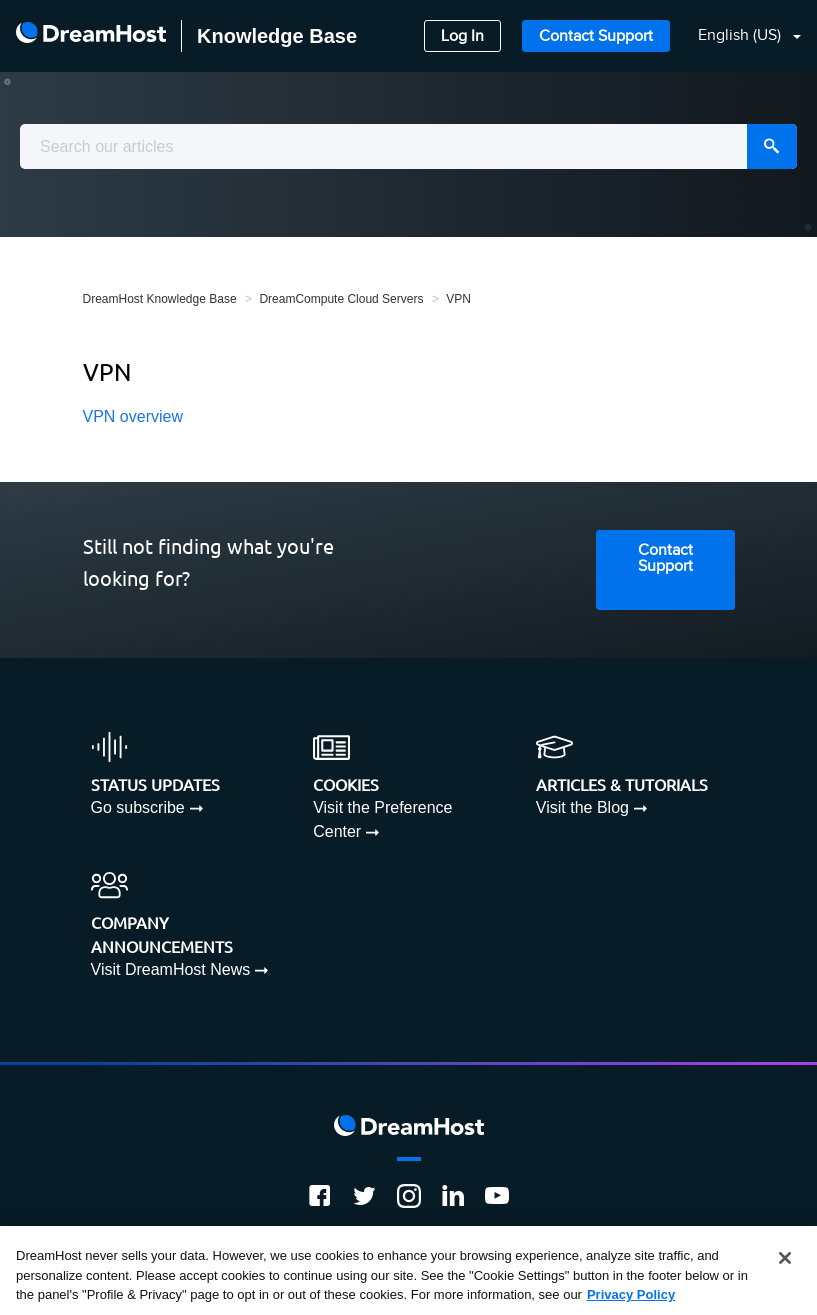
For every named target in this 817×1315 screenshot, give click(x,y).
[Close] (785, 1258)
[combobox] (408, 146)
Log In (462, 36)
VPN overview (133, 416)
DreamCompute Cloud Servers (341, 299)
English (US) (741, 35)
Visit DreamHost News (171, 969)
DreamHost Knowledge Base (160, 299)
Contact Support (596, 36)
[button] (737, 36)
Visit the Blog (582, 807)
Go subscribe (138, 807)
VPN (458, 299)
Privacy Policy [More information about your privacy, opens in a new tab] (631, 1294)
